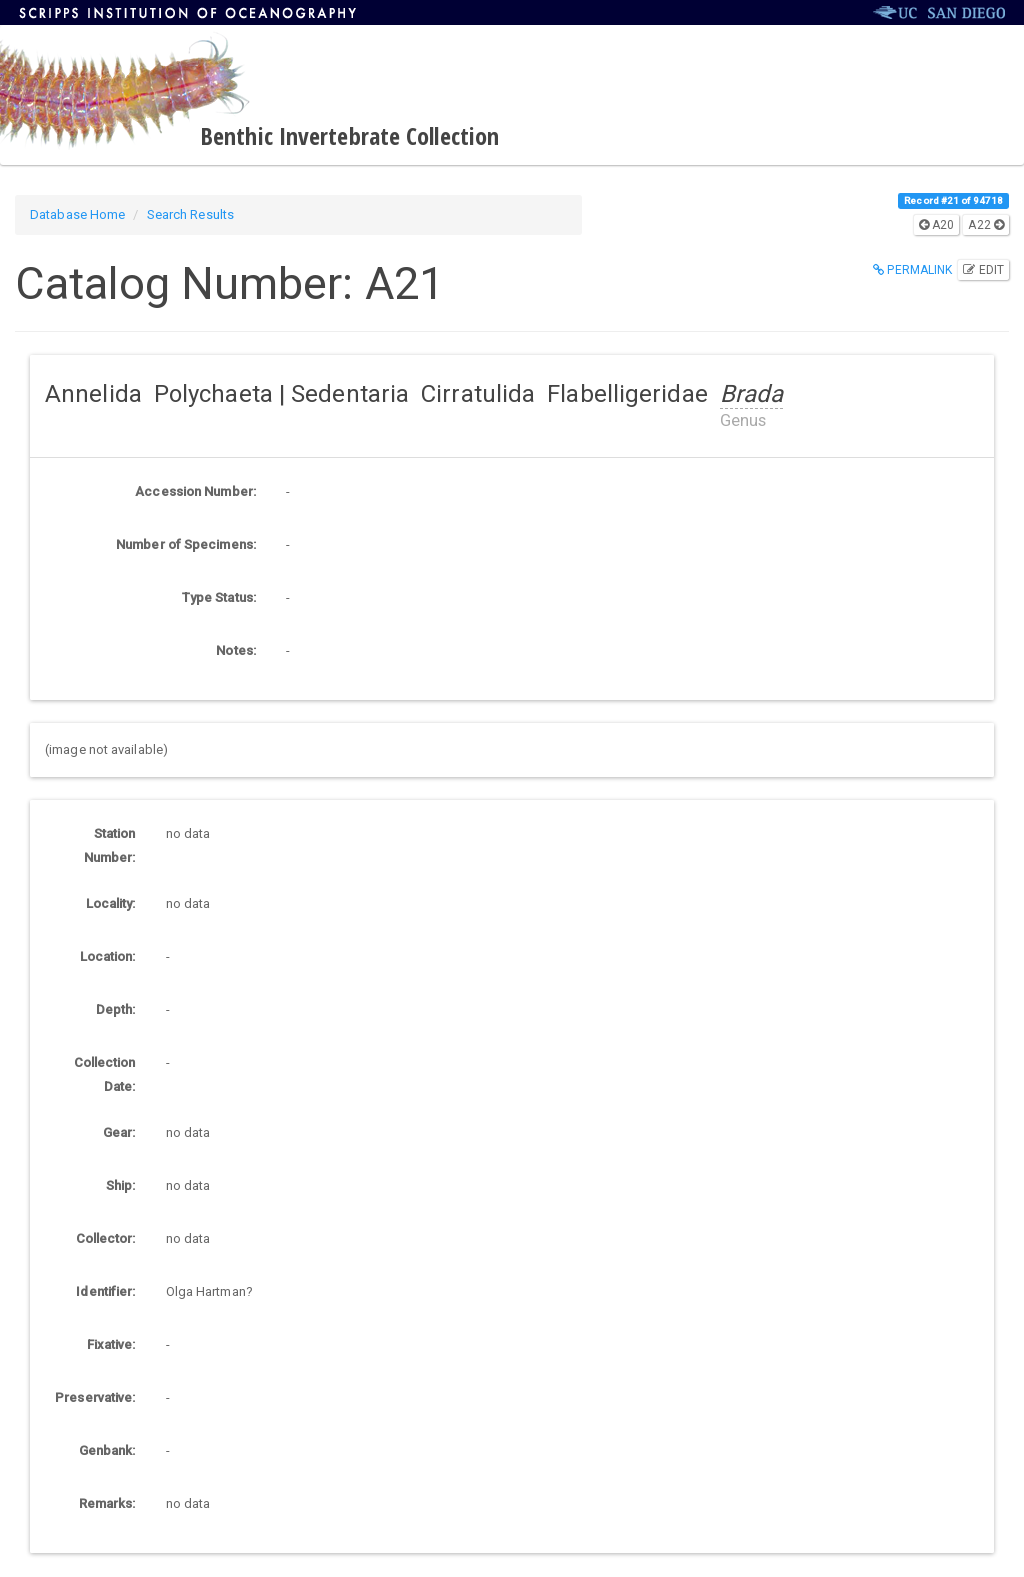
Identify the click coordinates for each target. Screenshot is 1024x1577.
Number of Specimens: (186, 544)
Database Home (77, 214)
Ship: (121, 1185)
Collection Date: (105, 1074)
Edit (983, 270)
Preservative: (95, 1397)
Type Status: (219, 597)
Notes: (236, 650)
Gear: (119, 1132)
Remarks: (107, 1503)
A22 (986, 225)
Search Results (190, 214)
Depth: (116, 1009)
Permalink (912, 270)
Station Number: (110, 845)
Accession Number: (195, 491)
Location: (108, 956)
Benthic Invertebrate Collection (349, 135)
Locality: (111, 903)
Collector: (106, 1238)
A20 (937, 225)
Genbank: (107, 1450)
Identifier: (105, 1291)
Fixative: (111, 1344)
